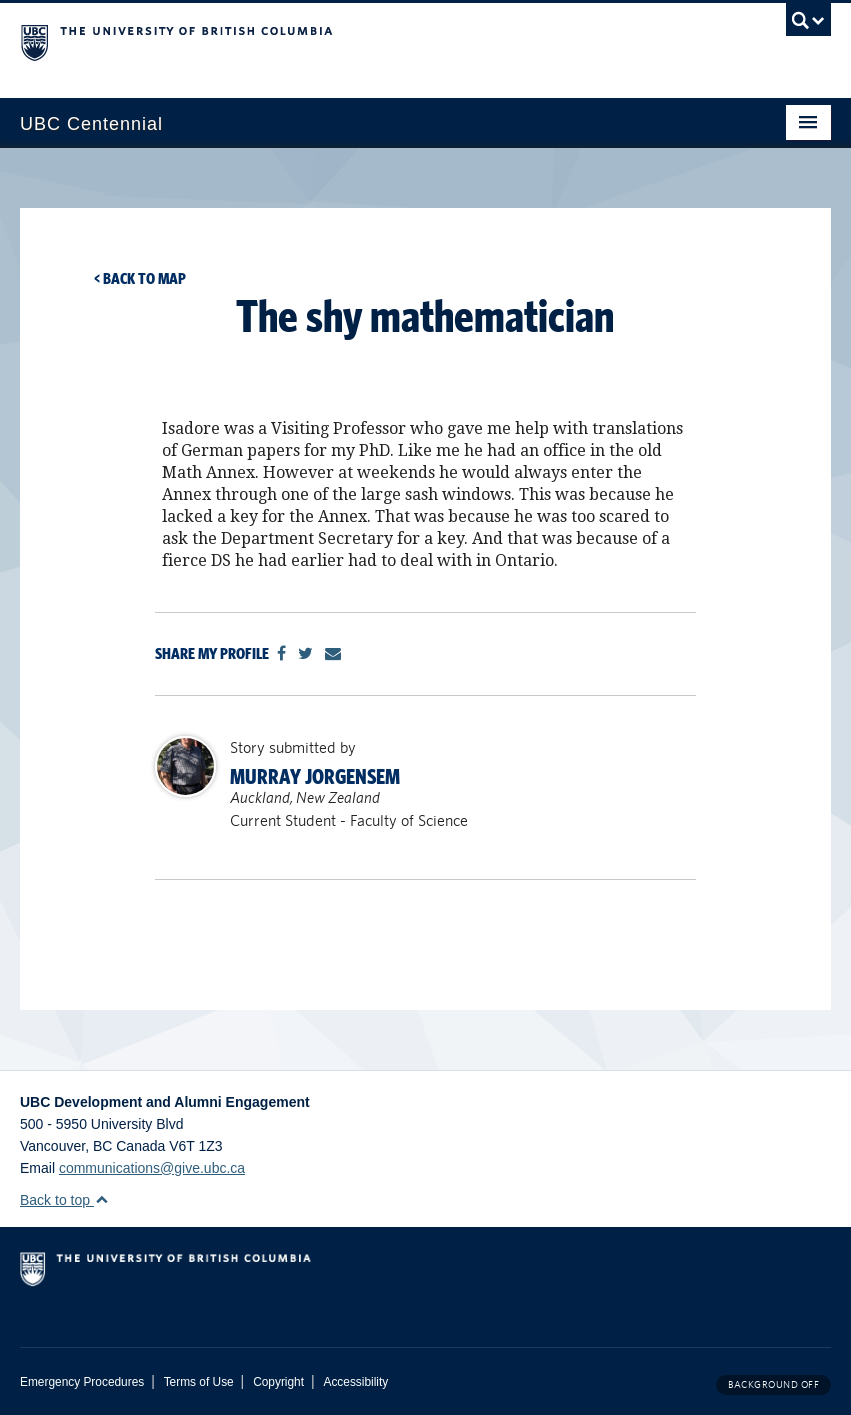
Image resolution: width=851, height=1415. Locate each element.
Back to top (64, 1200)
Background (773, 1384)
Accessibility (355, 1382)
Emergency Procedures (82, 1382)
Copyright (278, 1382)
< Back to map (140, 278)
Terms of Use (199, 1382)
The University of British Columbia (364, 41)
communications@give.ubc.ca (152, 1168)
